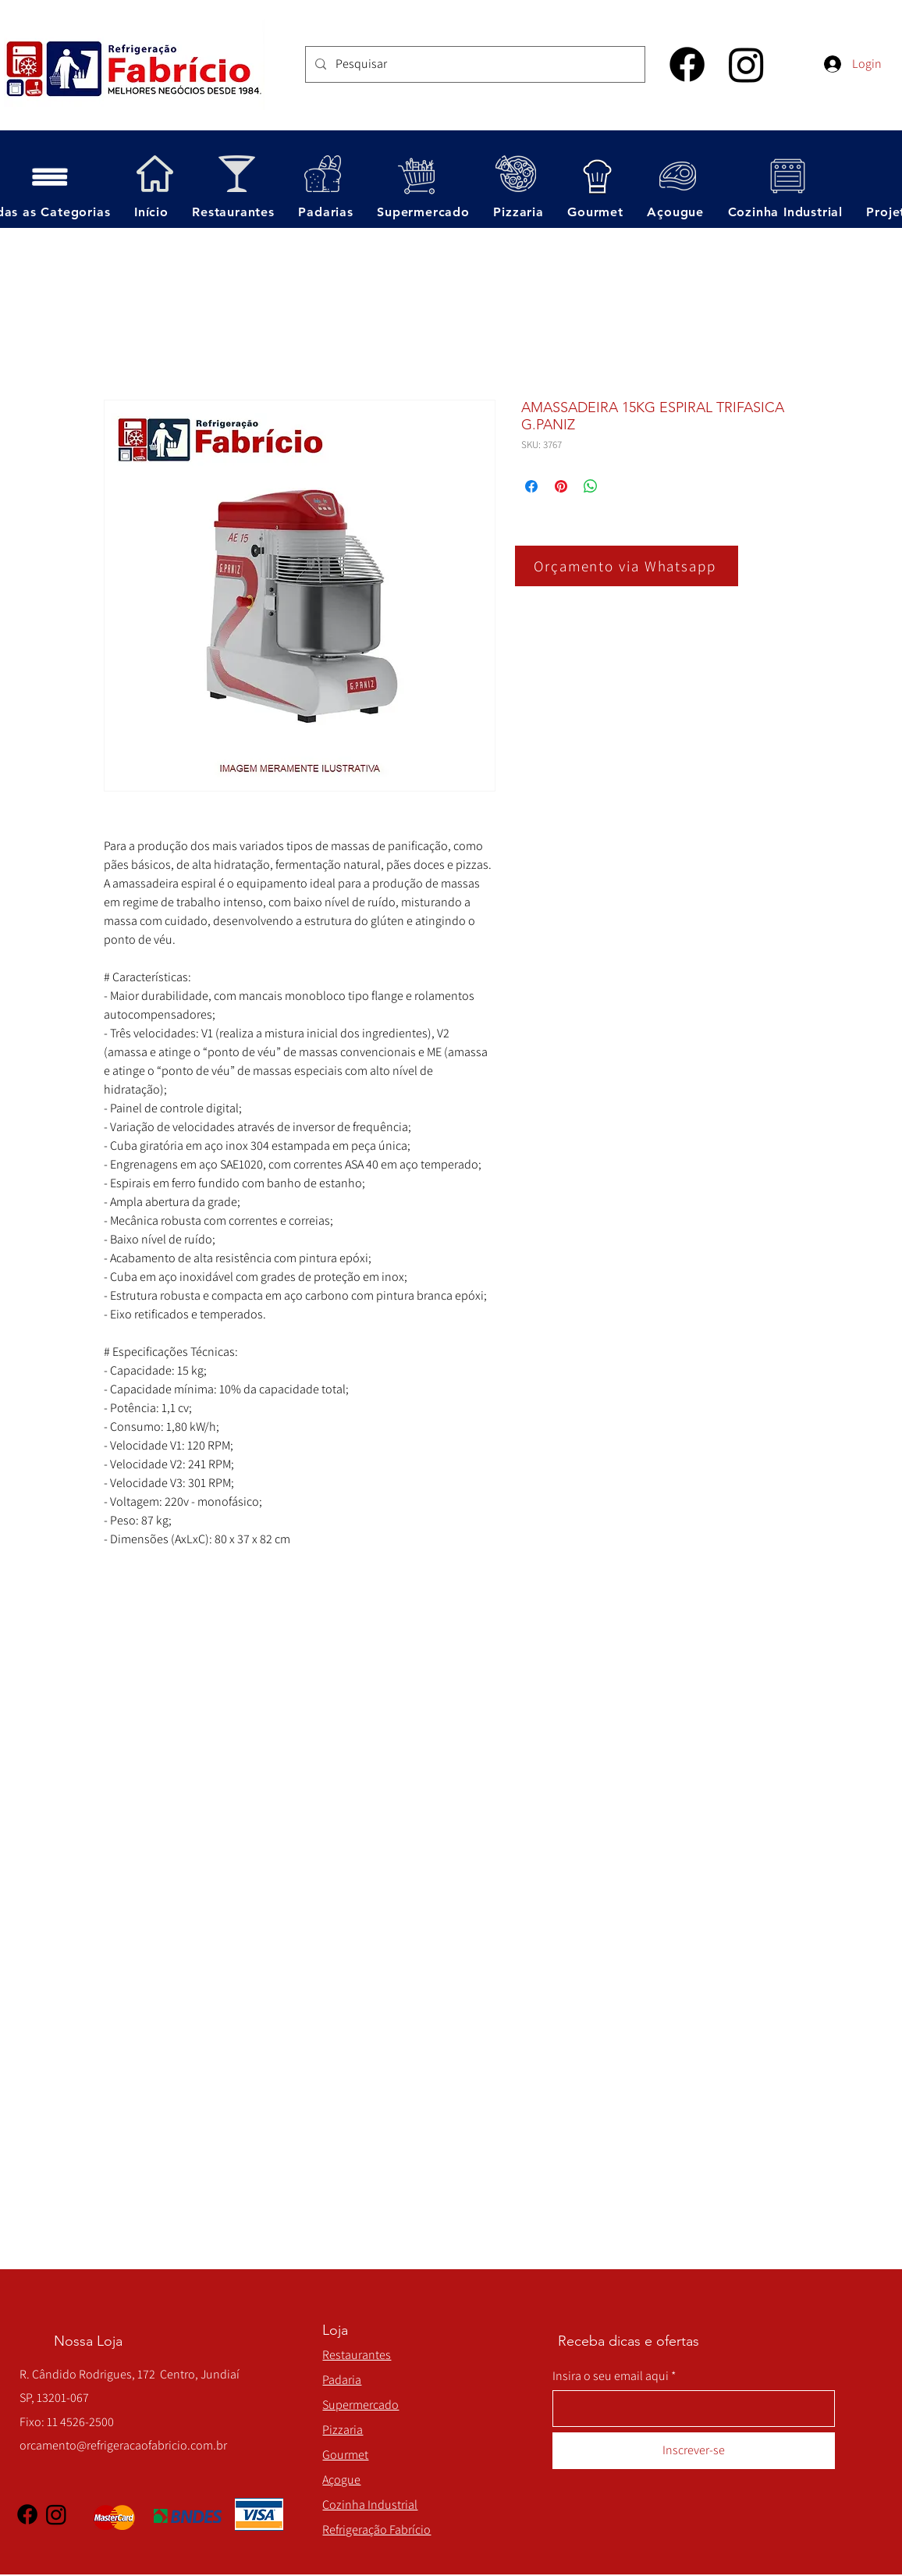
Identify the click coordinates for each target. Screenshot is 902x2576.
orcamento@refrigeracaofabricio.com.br (123, 2445)
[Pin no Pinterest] (561, 486)
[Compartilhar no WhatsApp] (590, 486)
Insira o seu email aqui (610, 2376)
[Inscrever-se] (693, 2450)
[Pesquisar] (474, 64)
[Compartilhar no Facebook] (531, 486)
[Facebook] (687, 64)
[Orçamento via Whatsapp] (626, 566)
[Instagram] (746, 64)
